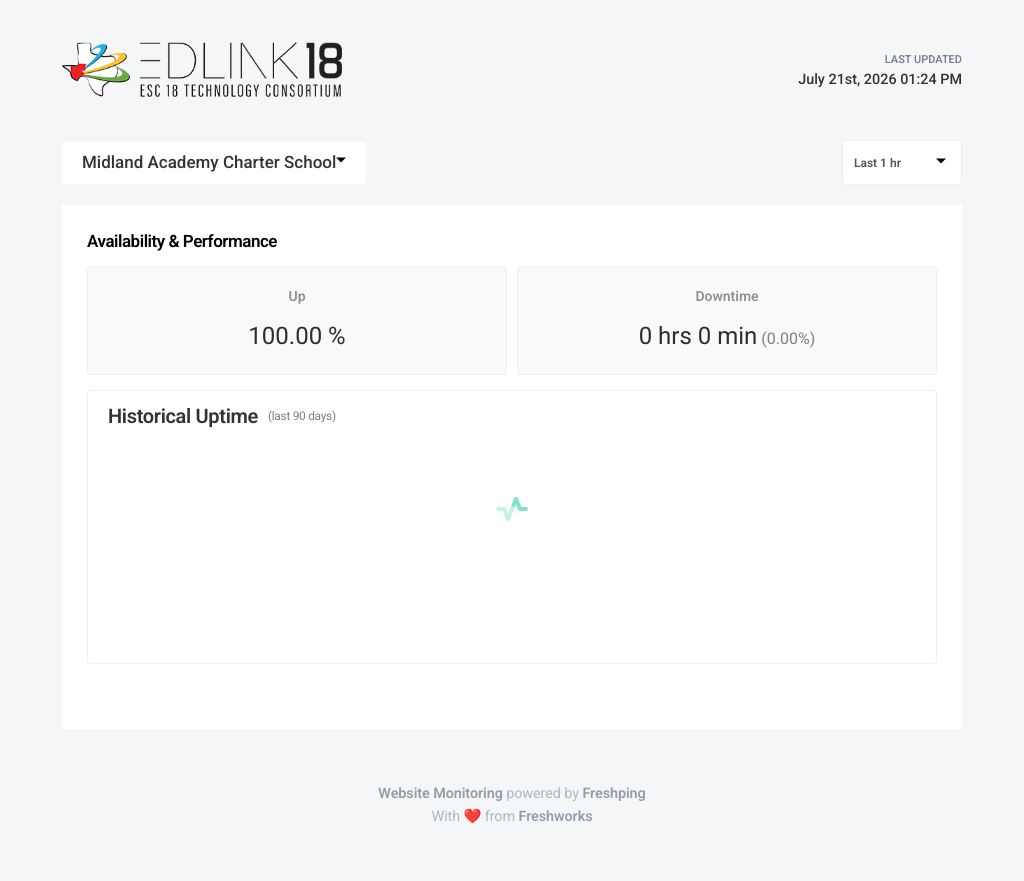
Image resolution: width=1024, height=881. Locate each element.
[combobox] (214, 163)
